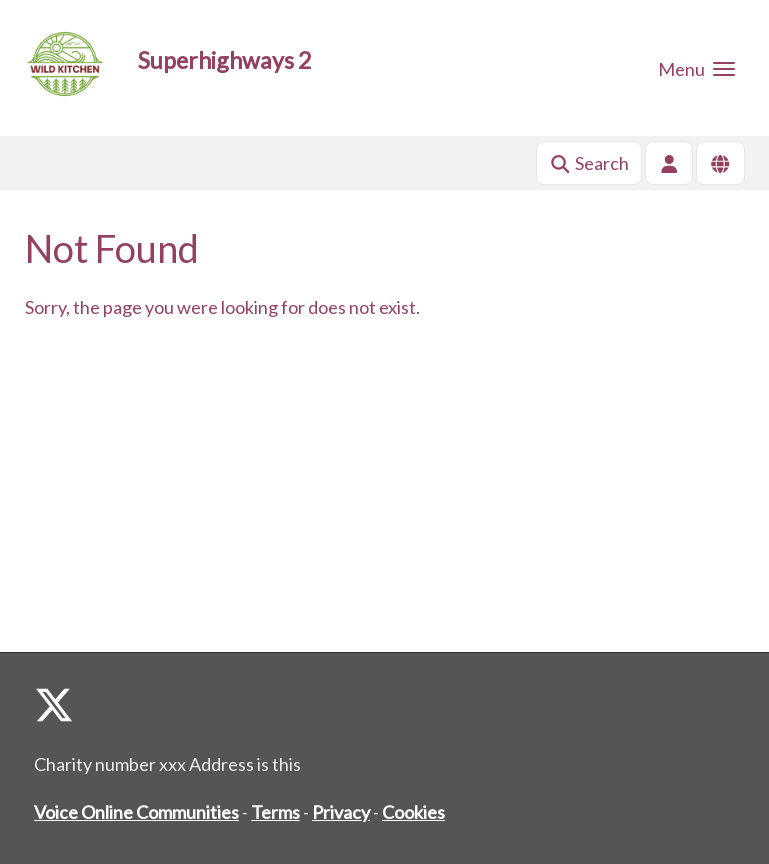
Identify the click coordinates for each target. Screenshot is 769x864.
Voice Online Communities (136, 812)
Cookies (413, 812)
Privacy (341, 812)
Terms (275, 812)
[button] (696, 68)
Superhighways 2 (224, 60)
